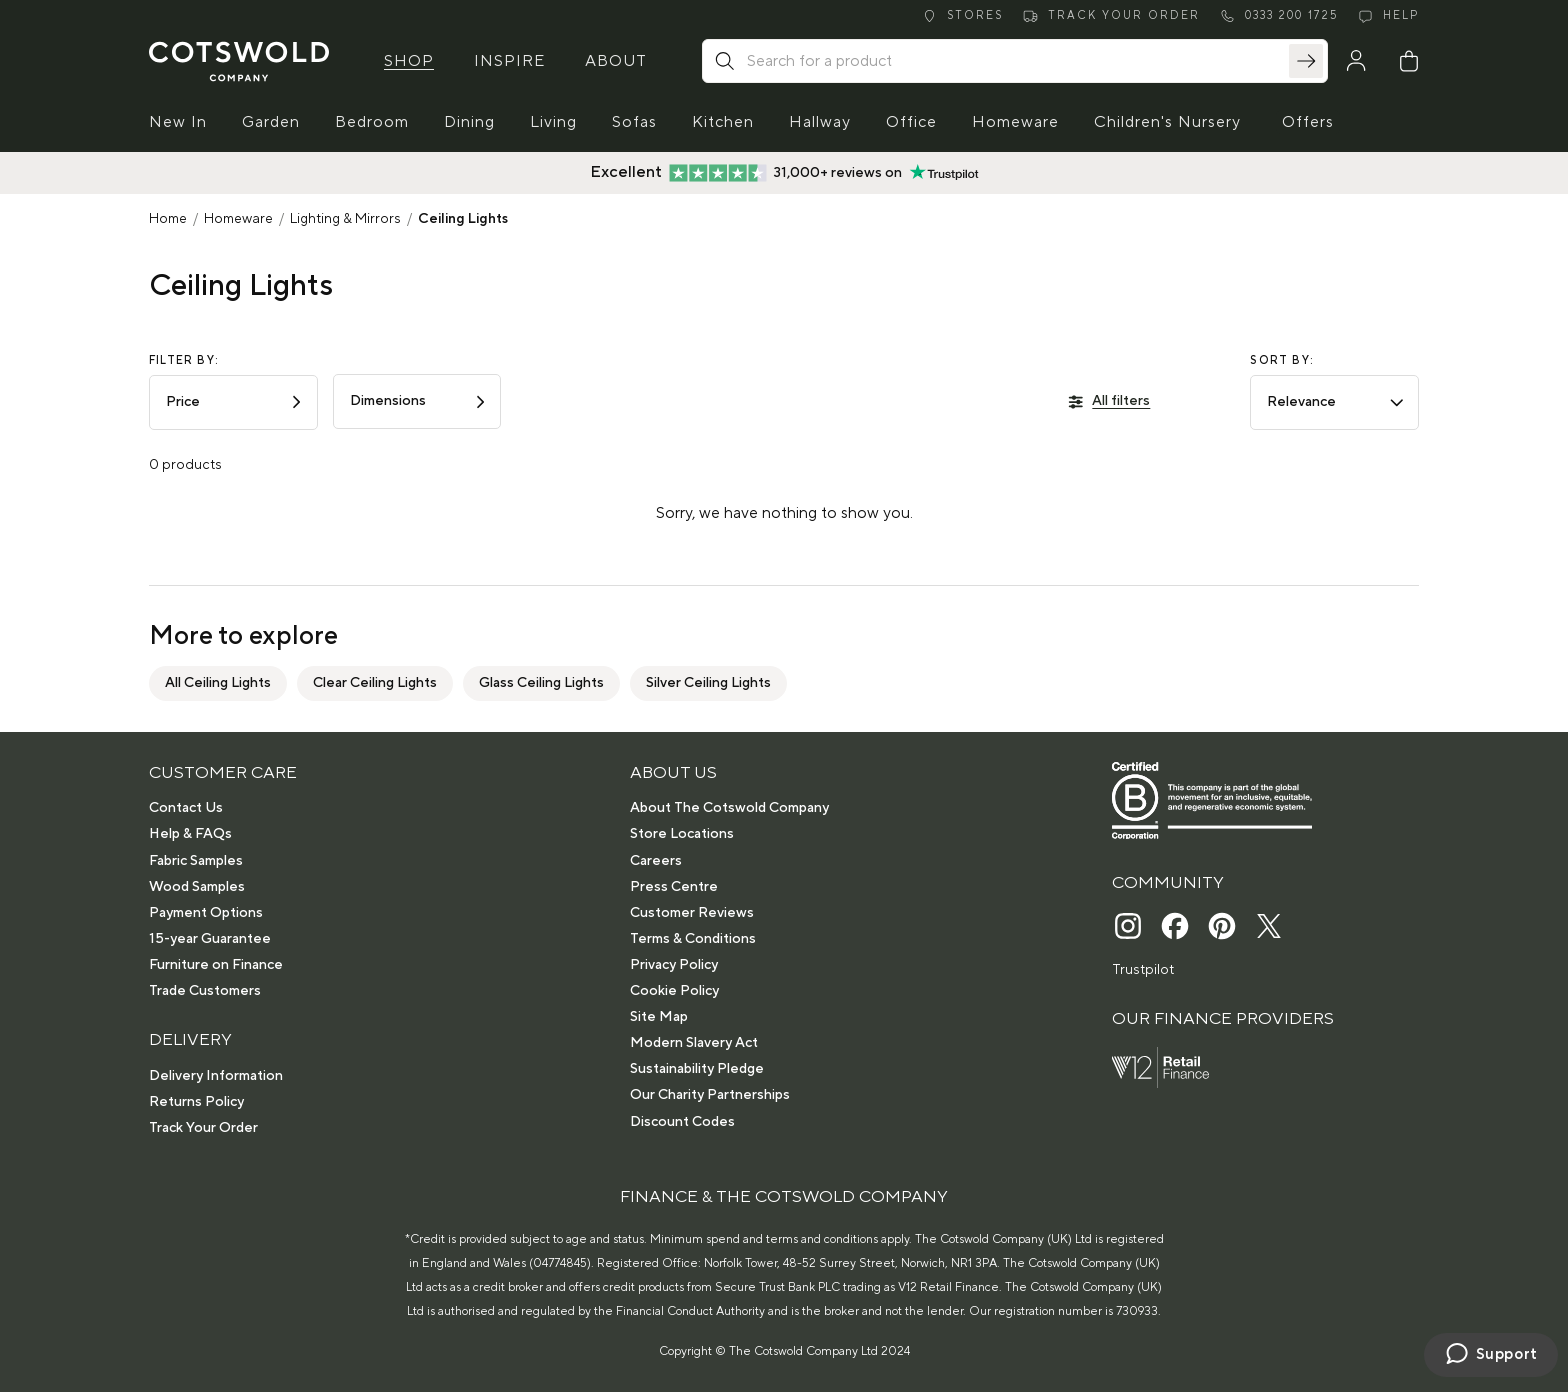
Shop (409, 61)
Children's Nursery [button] (1167, 122)
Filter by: (184, 361)
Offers (1308, 122)
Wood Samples (197, 887)
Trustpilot (1143, 970)
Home (168, 219)
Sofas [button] (634, 122)
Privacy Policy (674, 965)
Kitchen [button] (723, 122)
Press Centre (674, 887)
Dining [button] (469, 122)
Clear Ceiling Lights (375, 683)
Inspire (509, 61)
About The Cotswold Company (729, 808)
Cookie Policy (674, 991)
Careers (656, 861)
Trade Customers (205, 991)
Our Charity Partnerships (710, 1095)
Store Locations (682, 834)
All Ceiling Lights (218, 683)
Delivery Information (216, 1076)
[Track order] (1111, 16)
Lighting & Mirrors (345, 219)
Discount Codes (682, 1122)
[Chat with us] (1491, 1355)
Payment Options (206, 913)
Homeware (238, 219)
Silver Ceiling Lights (708, 683)
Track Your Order (203, 1128)
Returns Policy (196, 1102)
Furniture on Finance (216, 965)
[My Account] (1356, 61)
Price (235, 402)
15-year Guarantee (210, 939)
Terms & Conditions (693, 939)
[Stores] (962, 16)
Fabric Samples (196, 861)
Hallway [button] (820, 122)
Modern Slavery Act (694, 1043)
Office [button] (911, 122)
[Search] (1306, 61)
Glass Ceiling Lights (541, 683)
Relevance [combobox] (1336, 402)
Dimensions (419, 401)
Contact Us (186, 808)
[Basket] (1409, 61)
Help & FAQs (190, 834)
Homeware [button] (1015, 122)
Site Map (659, 1017)
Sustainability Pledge (697, 1069)
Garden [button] (271, 122)
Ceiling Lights (463, 219)
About (616, 61)
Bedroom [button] (372, 122)
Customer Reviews (692, 913)
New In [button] (178, 122)
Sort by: (1282, 361)
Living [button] (553, 122)
